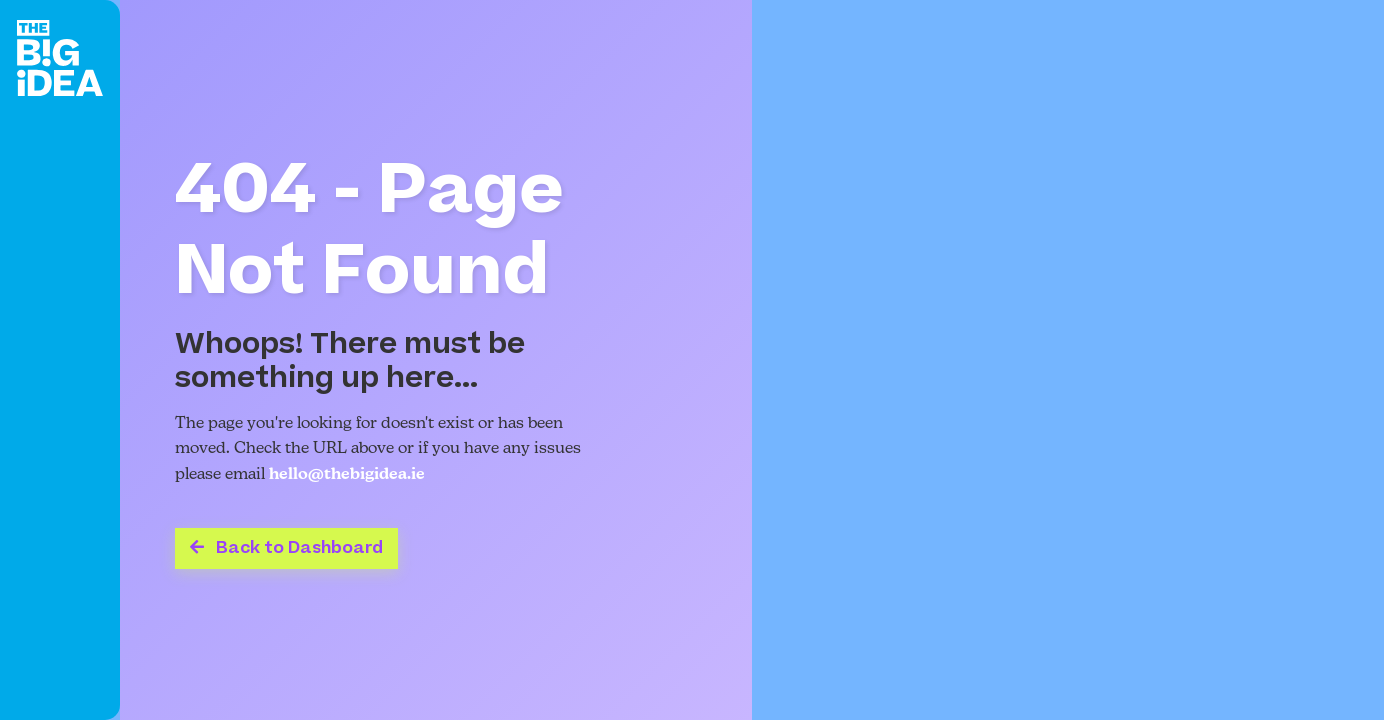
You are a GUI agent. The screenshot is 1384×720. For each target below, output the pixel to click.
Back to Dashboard (286, 548)
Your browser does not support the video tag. (1068, 360)
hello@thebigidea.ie (347, 475)
